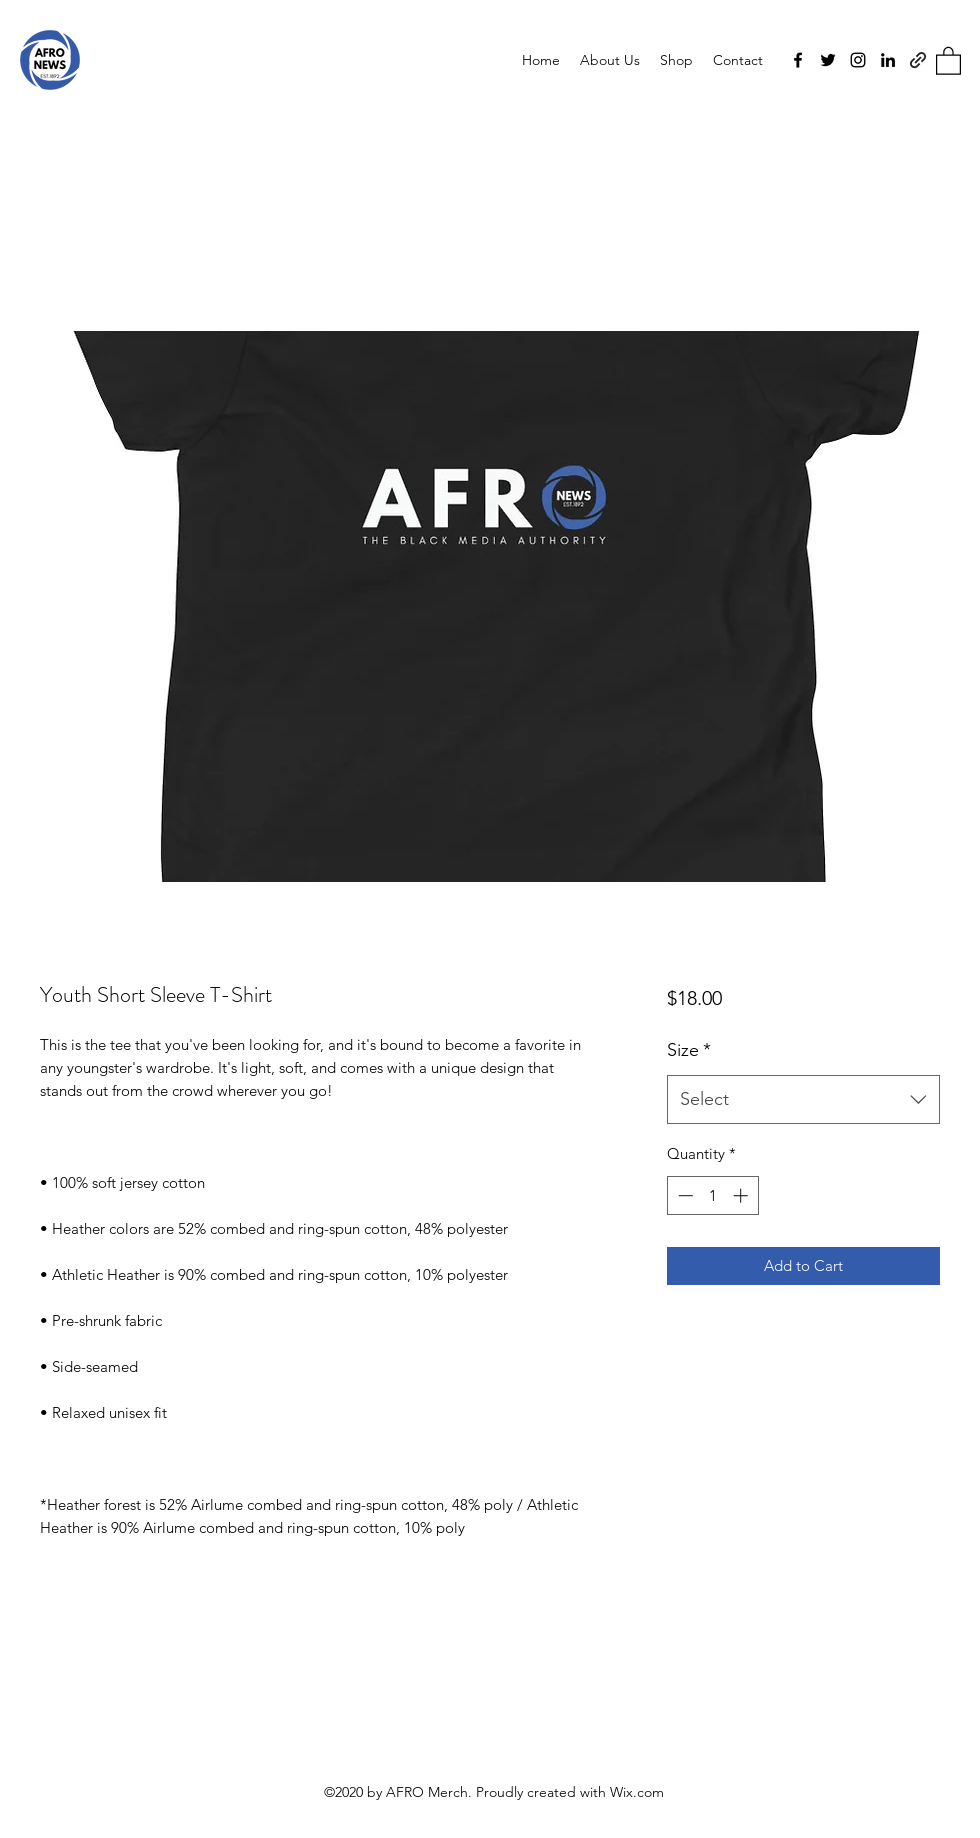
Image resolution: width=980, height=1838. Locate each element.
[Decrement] (683, 1195)
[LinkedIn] (888, 60)
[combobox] (803, 1100)
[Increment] (742, 1195)
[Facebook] (798, 60)
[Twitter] (828, 60)
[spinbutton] (712, 1195)
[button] (948, 60)
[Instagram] (858, 60)
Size (689, 1050)
